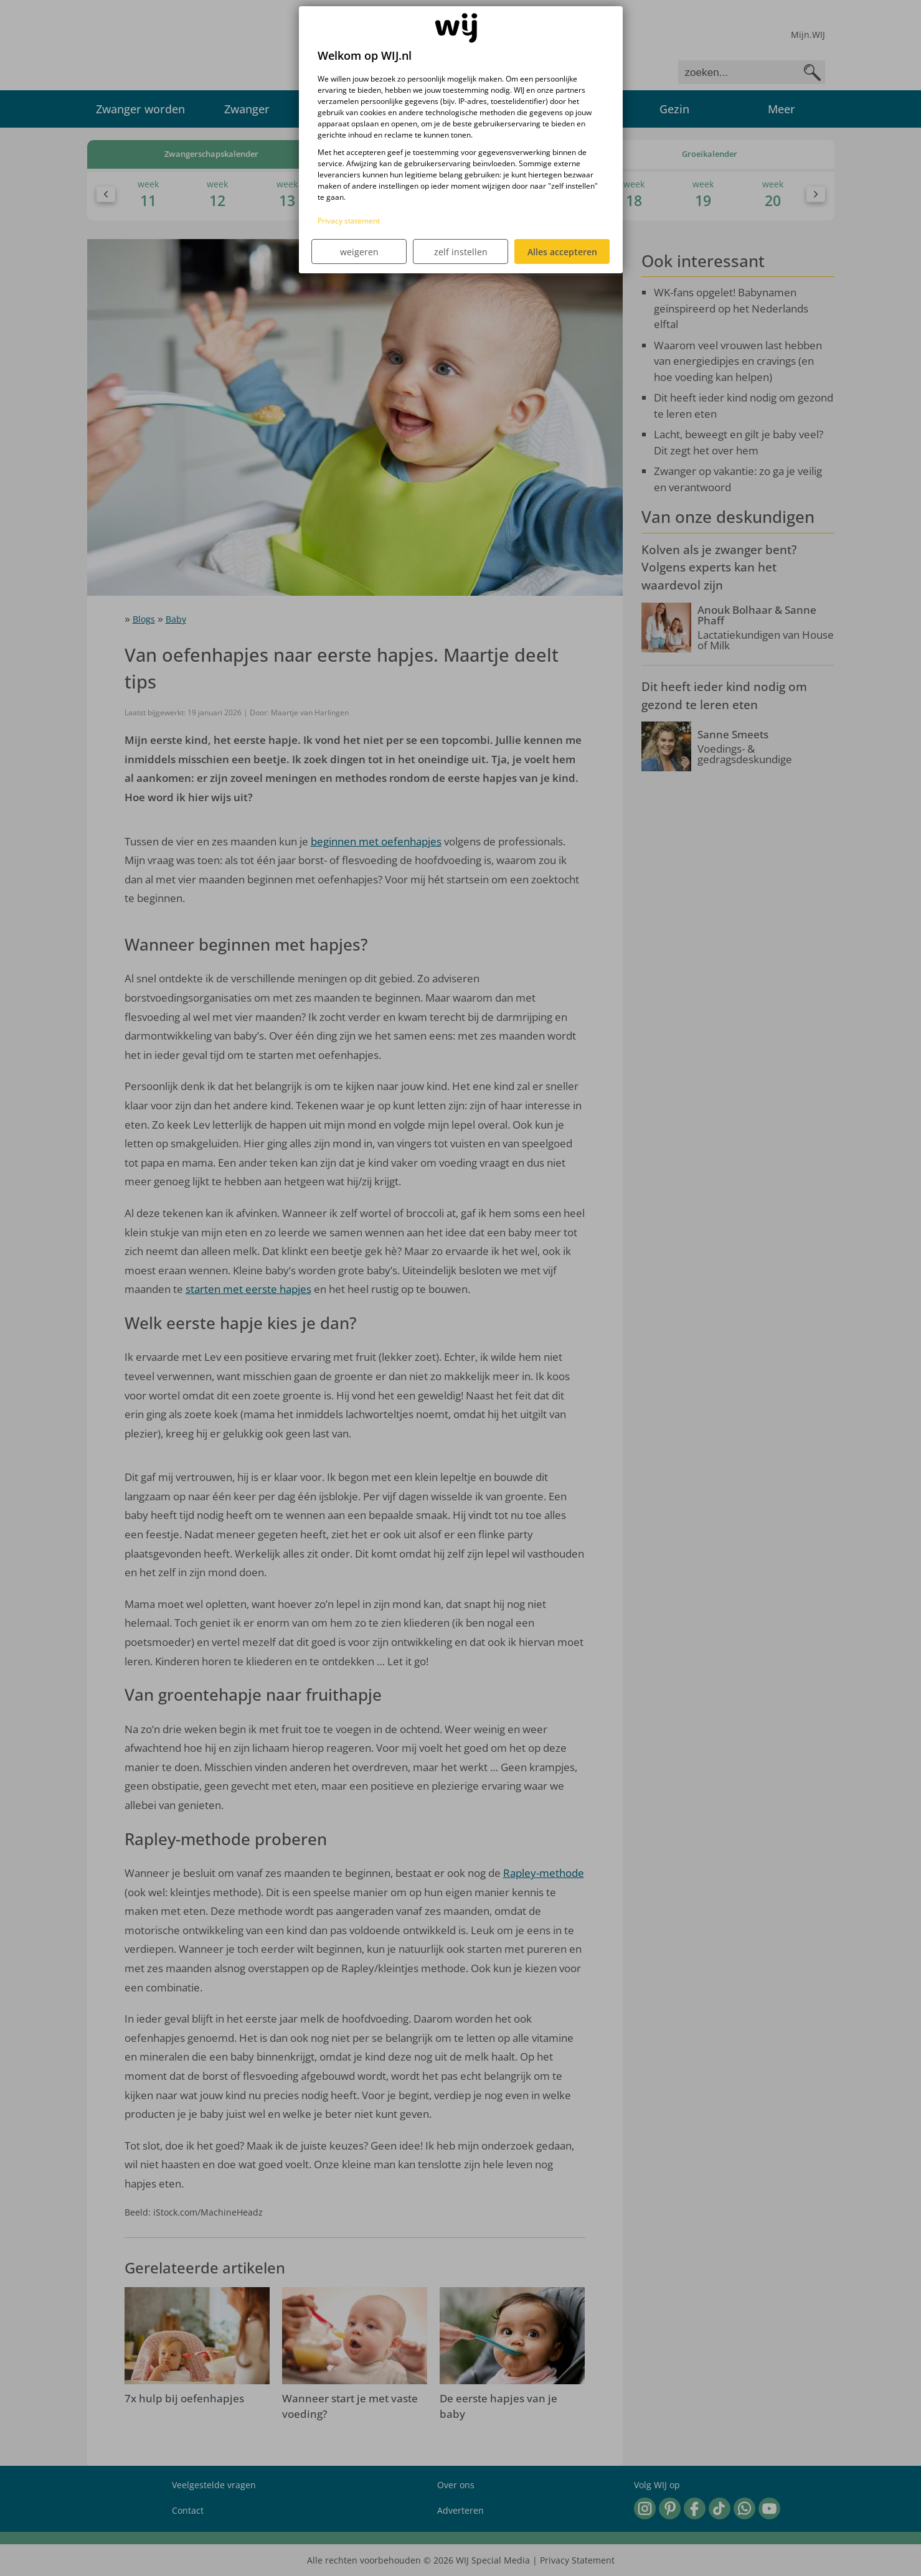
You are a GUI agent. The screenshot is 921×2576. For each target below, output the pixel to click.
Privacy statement (349, 220)
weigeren (359, 252)
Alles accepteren (562, 252)
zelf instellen (461, 252)
